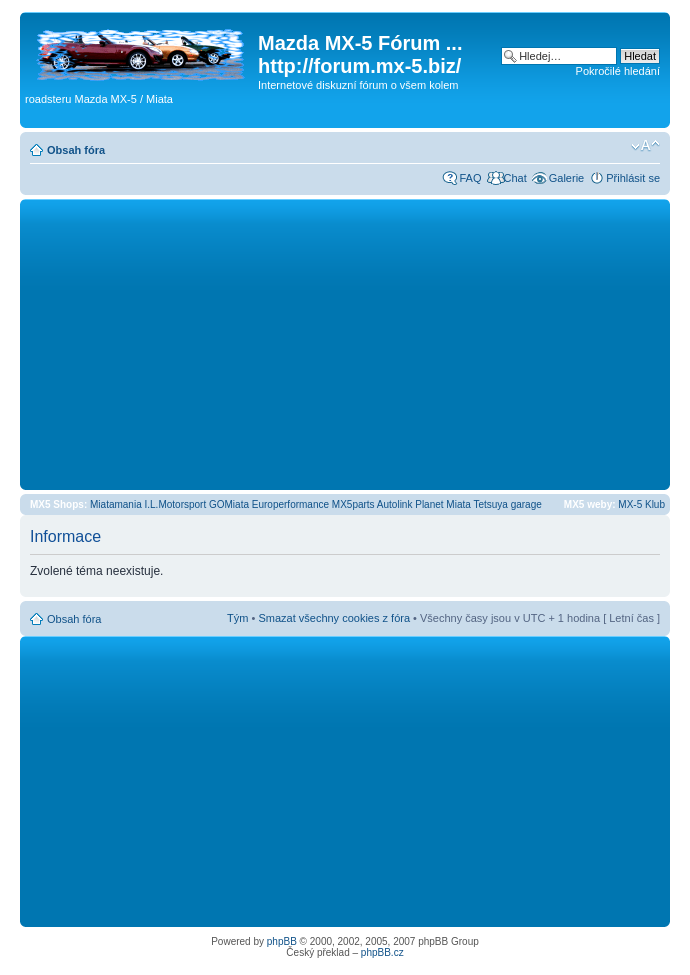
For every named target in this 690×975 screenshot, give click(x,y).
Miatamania (116, 504)
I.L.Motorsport (176, 504)
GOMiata (229, 504)
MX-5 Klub (641, 504)
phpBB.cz (382, 952)
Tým (237, 618)
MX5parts (353, 504)
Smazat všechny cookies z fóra (334, 618)
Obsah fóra (76, 150)
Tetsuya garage (507, 504)
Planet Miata (443, 504)
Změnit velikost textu (645, 146)
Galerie (566, 178)
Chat (514, 178)
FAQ (470, 178)
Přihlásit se (633, 178)
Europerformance (290, 504)
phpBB (282, 941)
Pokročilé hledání (618, 71)
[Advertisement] (345, 344)
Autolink (395, 504)
